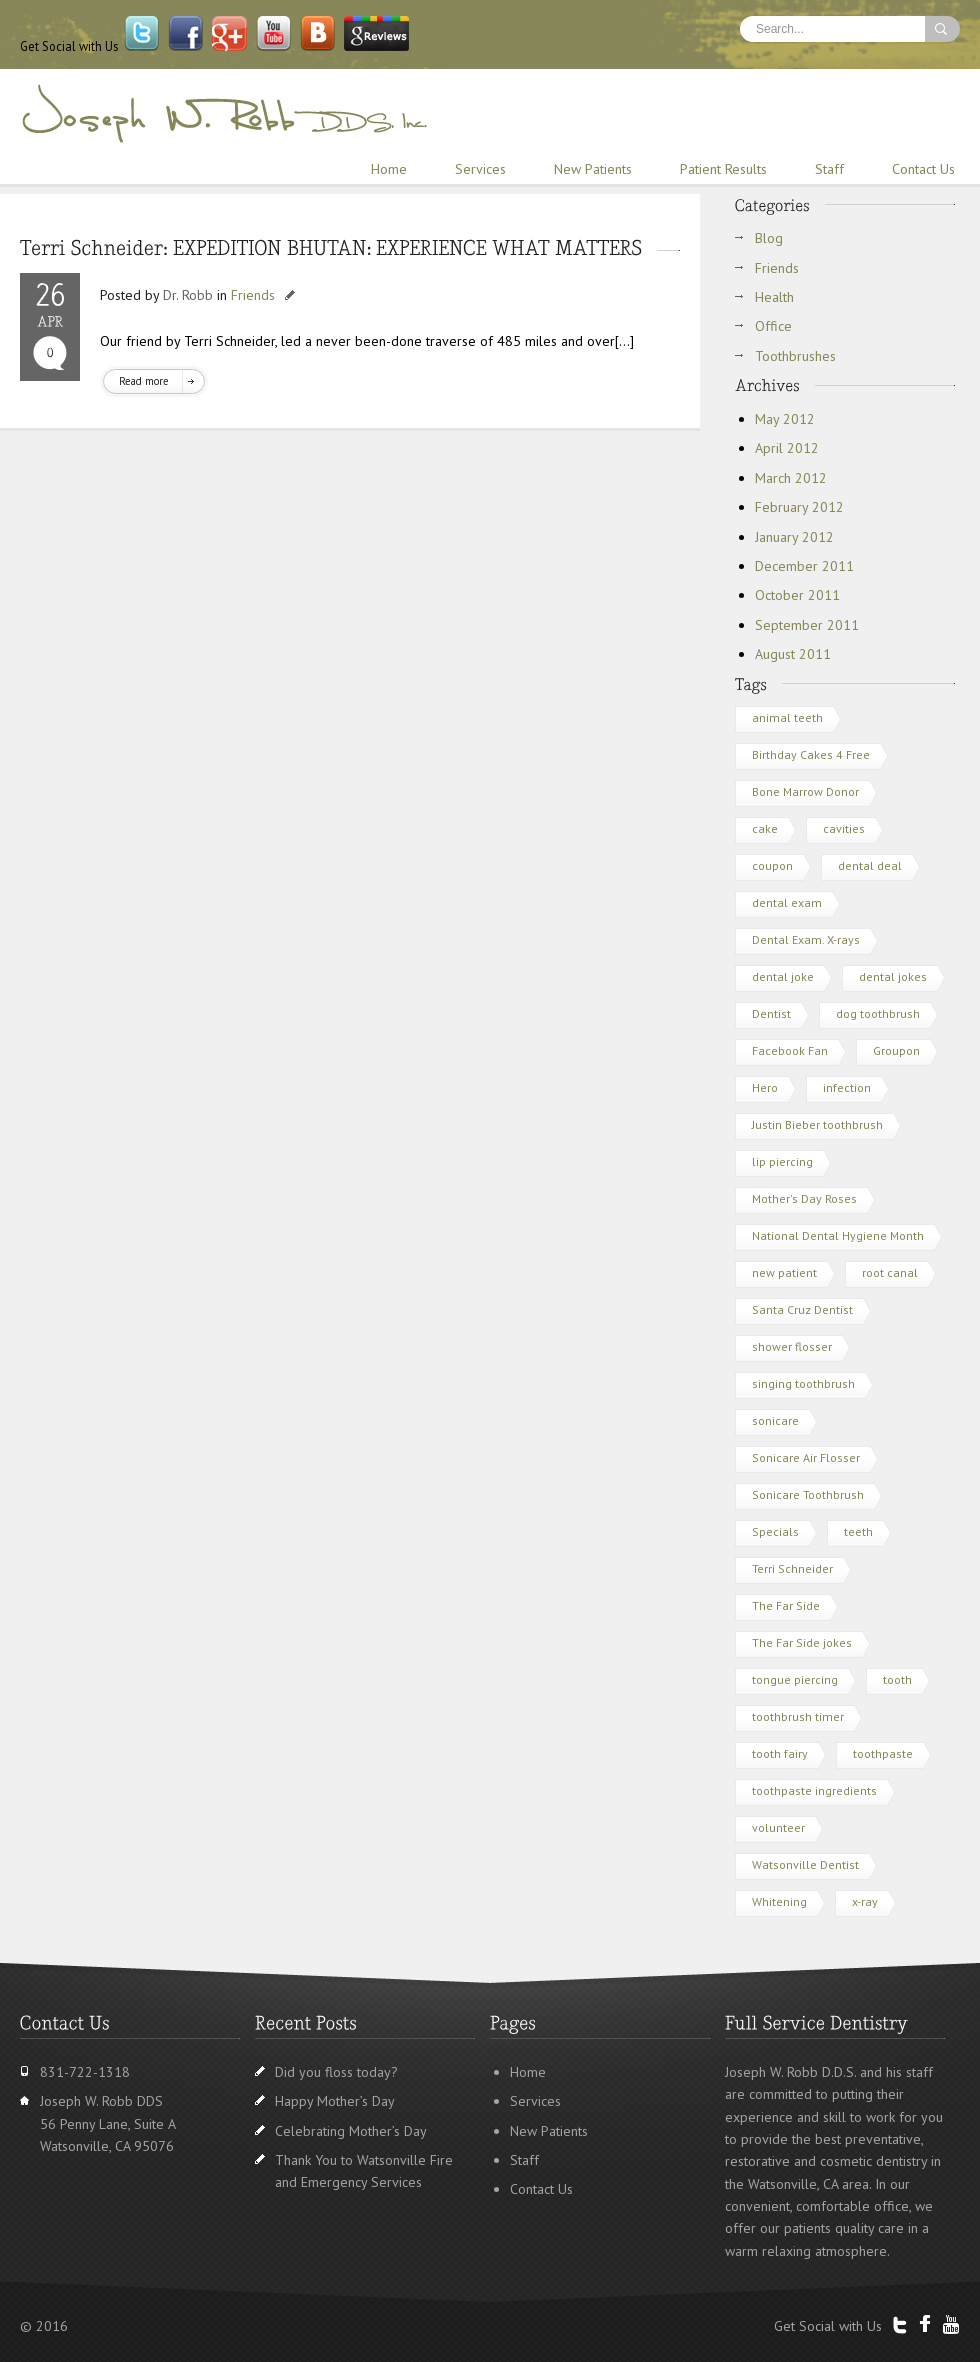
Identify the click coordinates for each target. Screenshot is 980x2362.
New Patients (593, 169)
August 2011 (793, 654)
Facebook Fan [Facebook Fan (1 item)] (790, 1050)
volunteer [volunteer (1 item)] (778, 1827)
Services (480, 169)
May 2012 (785, 419)
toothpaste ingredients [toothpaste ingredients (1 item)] (814, 1790)
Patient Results (723, 169)
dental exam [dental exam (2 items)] (787, 902)
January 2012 (794, 537)
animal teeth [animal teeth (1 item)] (787, 717)
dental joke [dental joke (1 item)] (783, 976)
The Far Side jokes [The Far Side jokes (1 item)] (802, 1642)
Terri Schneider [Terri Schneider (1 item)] (792, 1568)
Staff (829, 169)
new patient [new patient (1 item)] (784, 1272)
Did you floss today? (336, 2072)
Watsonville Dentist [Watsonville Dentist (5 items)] (805, 1864)
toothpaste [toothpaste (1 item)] (883, 1753)
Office (773, 326)
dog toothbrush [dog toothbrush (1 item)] (878, 1013)
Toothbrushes (795, 356)
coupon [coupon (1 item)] (772, 865)
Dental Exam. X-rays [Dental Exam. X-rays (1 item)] (806, 939)
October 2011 (797, 595)
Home (389, 169)
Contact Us (923, 169)
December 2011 (804, 566)
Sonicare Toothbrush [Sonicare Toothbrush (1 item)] (808, 1494)
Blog (769, 238)
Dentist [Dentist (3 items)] (771, 1013)
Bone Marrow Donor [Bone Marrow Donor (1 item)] (805, 791)
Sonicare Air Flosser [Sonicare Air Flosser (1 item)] (806, 1457)
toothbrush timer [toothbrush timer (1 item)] (798, 1716)
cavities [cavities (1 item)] (844, 828)
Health (774, 297)
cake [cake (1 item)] (765, 828)
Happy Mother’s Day (335, 2101)
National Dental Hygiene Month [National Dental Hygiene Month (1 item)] (838, 1235)
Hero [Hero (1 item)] (765, 1087)
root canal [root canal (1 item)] (890, 1272)
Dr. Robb (188, 295)
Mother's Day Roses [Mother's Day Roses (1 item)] (804, 1198)
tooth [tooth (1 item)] (897, 1679)
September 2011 (807, 625)
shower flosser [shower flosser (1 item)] (792, 1346)
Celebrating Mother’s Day (351, 2131)
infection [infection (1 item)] (847, 1087)
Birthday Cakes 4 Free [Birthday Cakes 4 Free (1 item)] (811, 754)
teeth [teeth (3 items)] (858, 1531)
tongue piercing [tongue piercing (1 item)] (795, 1679)
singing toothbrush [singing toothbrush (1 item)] (803, 1383)
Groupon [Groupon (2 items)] (896, 1050)
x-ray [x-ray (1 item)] (865, 1901)
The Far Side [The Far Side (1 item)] (786, 1605)
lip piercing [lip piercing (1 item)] (782, 1161)
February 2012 (799, 507)
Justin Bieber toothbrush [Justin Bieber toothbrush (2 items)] (817, 1124)
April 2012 (787, 448)
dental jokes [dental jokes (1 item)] (893, 976)
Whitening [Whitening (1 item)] (779, 1901)
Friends (253, 295)
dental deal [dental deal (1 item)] (870, 865)
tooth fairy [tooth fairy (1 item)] (780, 1753)
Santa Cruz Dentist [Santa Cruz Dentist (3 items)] (802, 1309)
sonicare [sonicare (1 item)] (775, 1420)
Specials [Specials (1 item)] (775, 1531)
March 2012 (791, 478)
